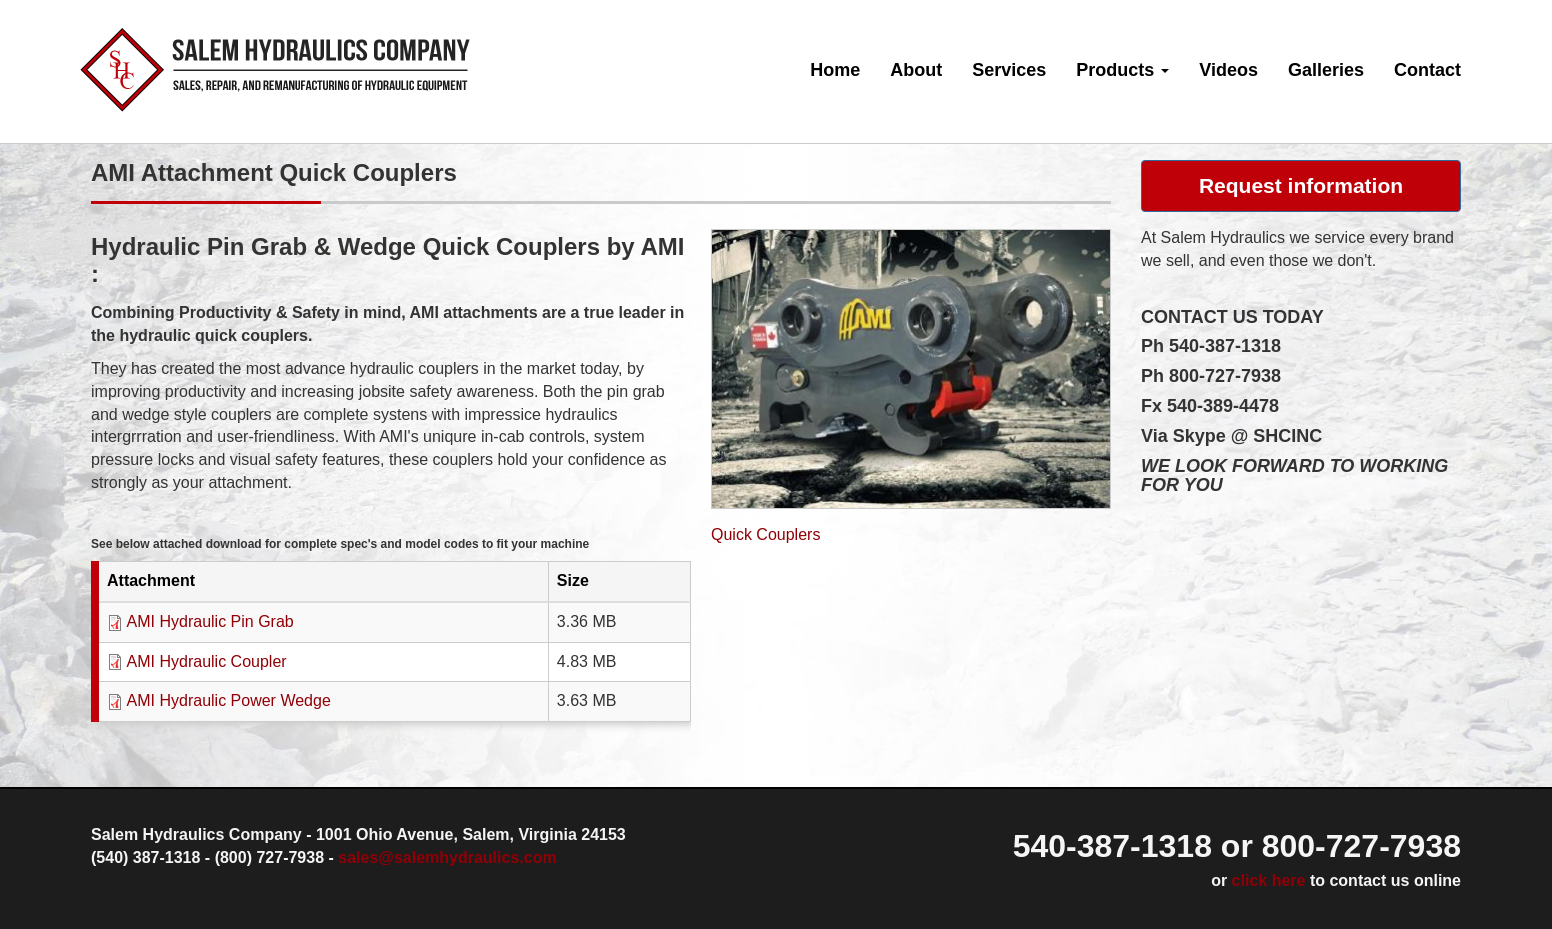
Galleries (1326, 70)
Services (1009, 70)
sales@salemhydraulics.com (447, 857)
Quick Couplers (765, 534)
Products (1122, 70)
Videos (1228, 70)
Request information (1301, 185)
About (916, 70)
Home (835, 70)
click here (1269, 880)
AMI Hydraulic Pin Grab (210, 621)
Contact (1427, 70)
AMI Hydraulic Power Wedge (229, 700)
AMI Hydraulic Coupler (207, 661)
